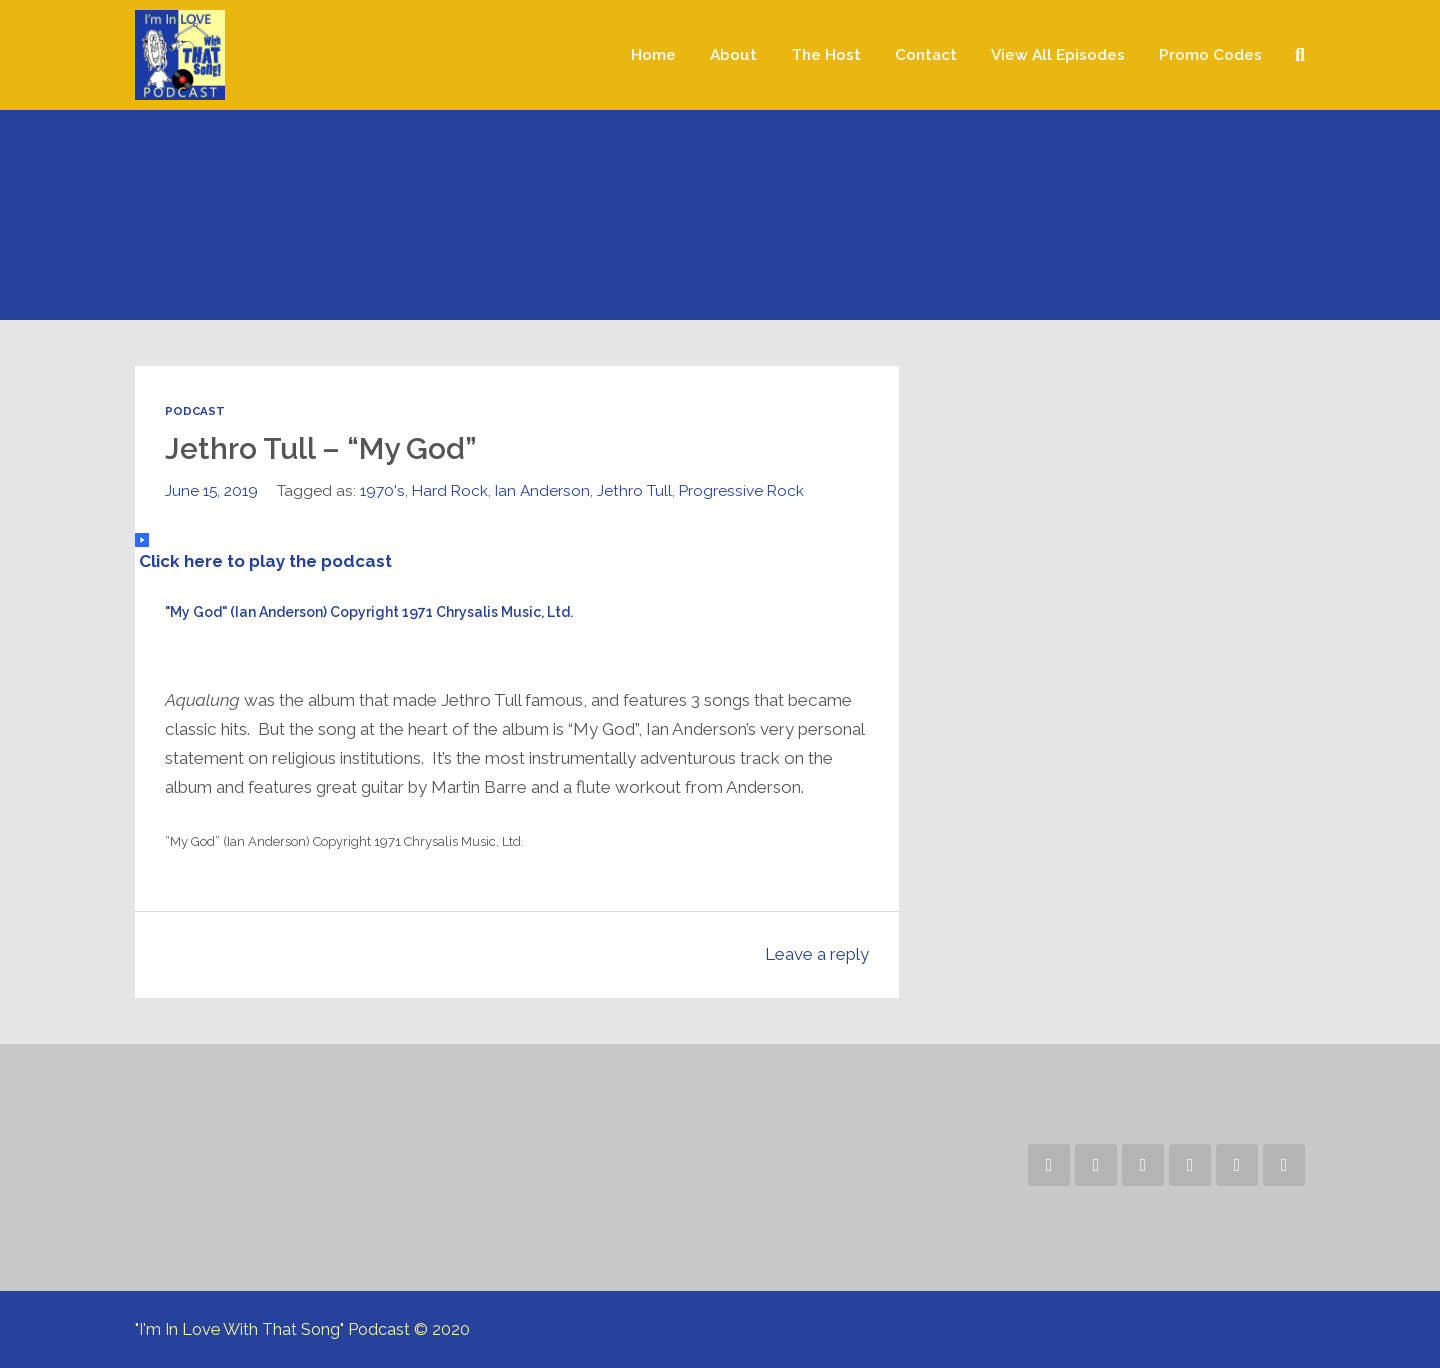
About (733, 54)
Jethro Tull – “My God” (321, 448)
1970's (382, 490)
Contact (926, 54)
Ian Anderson (542, 490)
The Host (826, 54)
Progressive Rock (741, 490)
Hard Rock (450, 490)
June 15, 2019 (211, 490)
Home (653, 54)
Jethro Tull (634, 490)
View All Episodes (1058, 54)
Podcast (195, 411)
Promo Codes (1210, 54)
